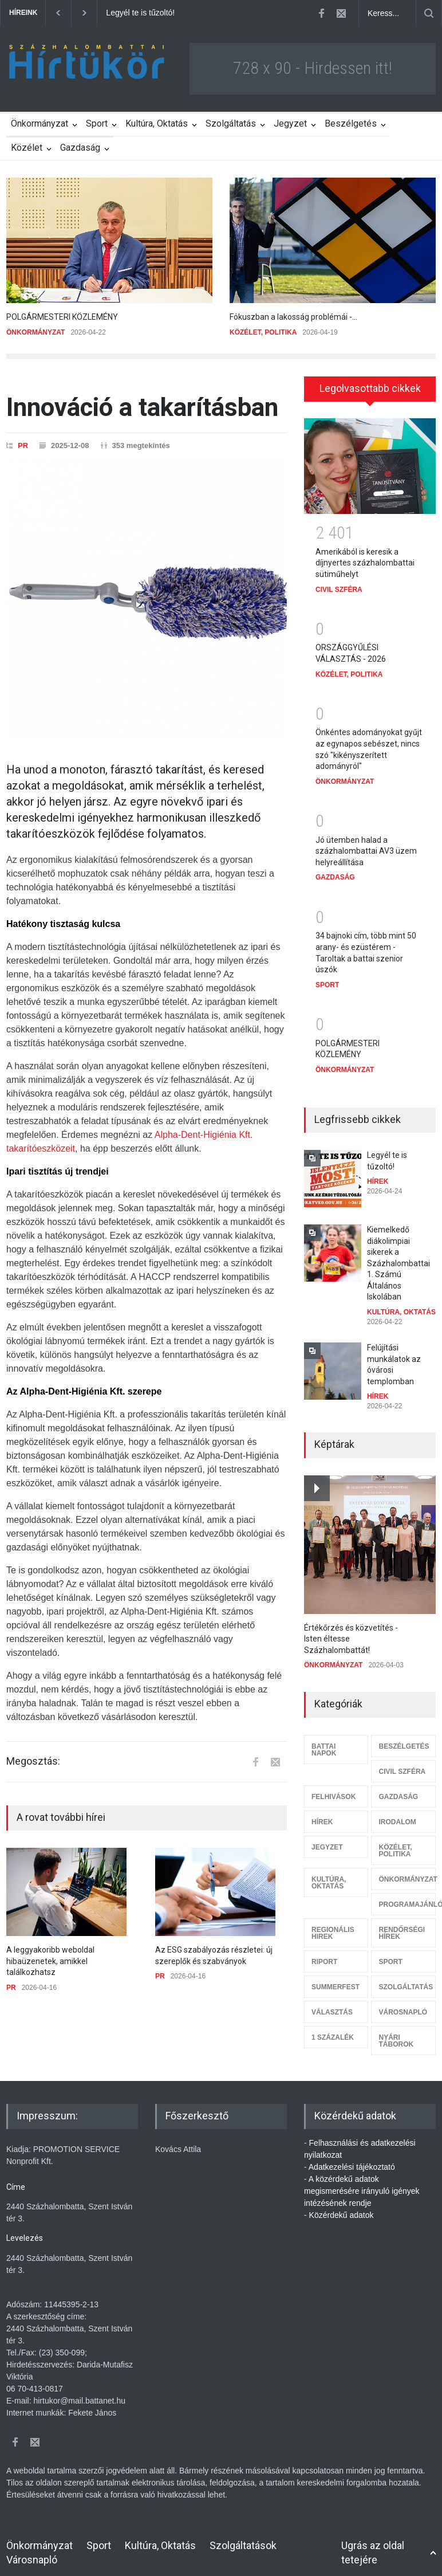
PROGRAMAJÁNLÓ (406, 1896)
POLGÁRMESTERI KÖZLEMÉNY (62, 316)
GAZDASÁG (335, 869)
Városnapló (31, 2552)
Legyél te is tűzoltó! (140, 12)
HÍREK (377, 1173)
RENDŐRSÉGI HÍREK (401, 1925)
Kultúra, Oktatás (156, 123)
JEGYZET (327, 1839)
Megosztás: (33, 1761)
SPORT (327, 977)
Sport (97, 123)
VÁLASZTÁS (332, 2004)
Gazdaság (80, 147)
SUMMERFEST (335, 1979)
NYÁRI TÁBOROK (395, 2032)
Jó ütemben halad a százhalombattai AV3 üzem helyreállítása (366, 843)
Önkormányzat (39, 123)
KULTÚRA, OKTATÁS (401, 1304)
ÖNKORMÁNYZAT (35, 332)
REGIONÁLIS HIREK (332, 1925)
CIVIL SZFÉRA (338, 582)
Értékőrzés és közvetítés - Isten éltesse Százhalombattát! (351, 1631)
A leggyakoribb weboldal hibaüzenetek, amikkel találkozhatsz (50, 1961)
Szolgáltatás (231, 123)
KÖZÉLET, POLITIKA (263, 332)
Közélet (26, 147)
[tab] (370, 389)
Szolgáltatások (243, 2537)
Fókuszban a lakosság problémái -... (293, 316)
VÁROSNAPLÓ (402, 2004)
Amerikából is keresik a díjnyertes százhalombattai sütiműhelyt (365, 555)
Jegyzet (290, 123)
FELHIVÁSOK (333, 1789)
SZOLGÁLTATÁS (405, 1979)
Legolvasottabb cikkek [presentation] (370, 388)
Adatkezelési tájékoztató (352, 2158)
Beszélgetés (351, 123)
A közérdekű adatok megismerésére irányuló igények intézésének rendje (362, 2183)
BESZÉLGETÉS (403, 1738)
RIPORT (324, 1954)
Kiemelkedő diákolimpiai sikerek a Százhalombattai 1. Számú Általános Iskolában (398, 1255)
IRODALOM (397, 1814)
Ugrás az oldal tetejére (372, 2544)
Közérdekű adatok (341, 2207)
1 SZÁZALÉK (332, 2029)
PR (23, 445)
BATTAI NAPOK (323, 1741)
